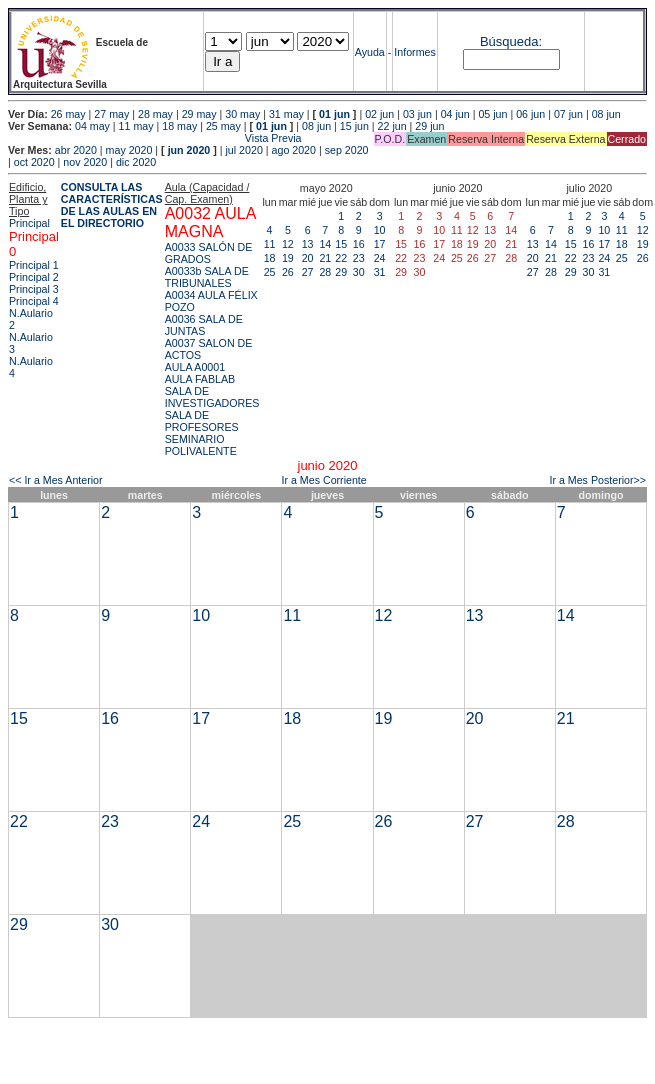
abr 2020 (76, 150)
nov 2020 (85, 162)
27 (308, 272)
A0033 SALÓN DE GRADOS (209, 253)
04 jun (455, 114)
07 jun (568, 114)
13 (308, 244)
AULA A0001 (195, 367)
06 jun (530, 114)
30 (359, 272)
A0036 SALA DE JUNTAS (204, 325)
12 (288, 244)
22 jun (392, 126)
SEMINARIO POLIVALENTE (201, 445)
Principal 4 (34, 301)
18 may (179, 126)
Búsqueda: (511, 41)
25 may (223, 126)
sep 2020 (347, 150)
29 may (199, 114)
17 (380, 244)
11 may (136, 126)
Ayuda (370, 52)
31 (380, 272)
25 (270, 272)
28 (325, 272)
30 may (242, 114)
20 (308, 258)
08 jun (606, 114)
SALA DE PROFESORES (202, 421)
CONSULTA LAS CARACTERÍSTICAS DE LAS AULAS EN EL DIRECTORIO (112, 205)
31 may (286, 114)
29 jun (429, 126)
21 (325, 258)
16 (359, 244)
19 (288, 258)
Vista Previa (155, 138)
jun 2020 (189, 150)
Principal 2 (34, 277)
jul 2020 (244, 150)
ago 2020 (294, 150)
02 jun (379, 114)
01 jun (334, 114)
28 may (155, 114)
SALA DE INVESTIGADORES (212, 397)
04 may (92, 126)
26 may (68, 114)
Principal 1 (34, 265)
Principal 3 (34, 289)
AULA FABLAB (200, 379)
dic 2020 (136, 162)
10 (380, 230)
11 (270, 244)
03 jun (417, 114)
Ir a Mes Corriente (323, 480)
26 (288, 272)
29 (341, 272)
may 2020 (129, 150)
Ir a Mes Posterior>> (597, 480)
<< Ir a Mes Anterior (56, 480)
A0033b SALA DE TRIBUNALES (207, 277)
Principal (29, 223)
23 (359, 258)
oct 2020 (34, 162)
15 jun (354, 126)
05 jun (492, 114)
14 (325, 244)
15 (341, 244)
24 (380, 258)
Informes (414, 52)
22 (341, 258)
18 (270, 258)
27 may (111, 114)
